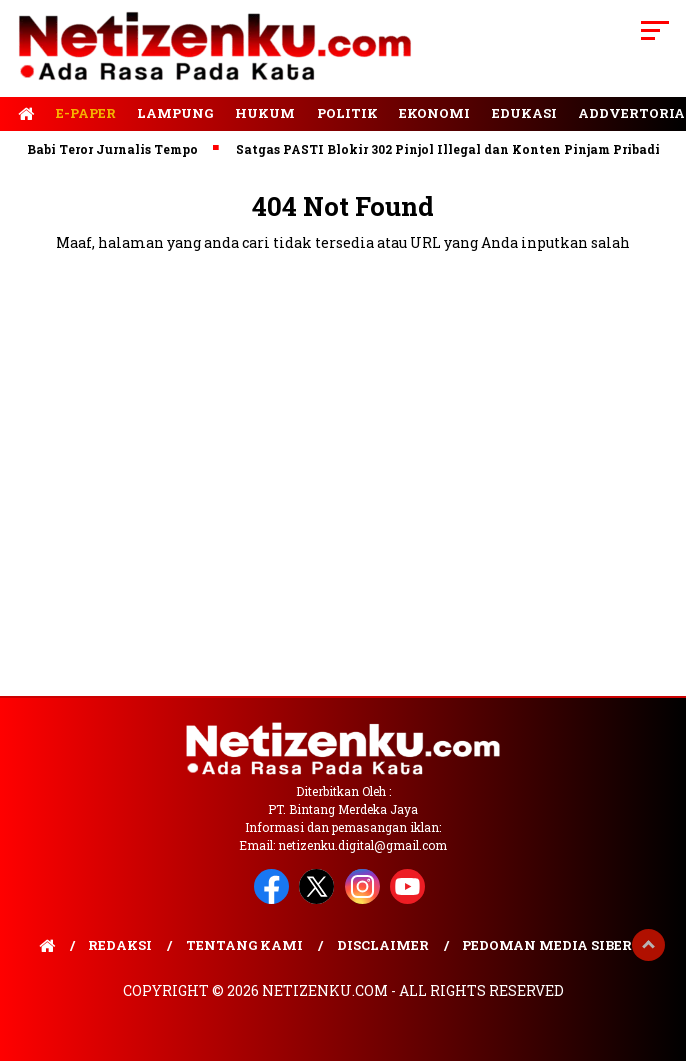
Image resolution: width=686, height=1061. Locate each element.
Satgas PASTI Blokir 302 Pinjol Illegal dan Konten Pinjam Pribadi (453, 149)
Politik (347, 113)
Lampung (175, 113)
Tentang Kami (244, 945)
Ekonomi (434, 113)
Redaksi (120, 945)
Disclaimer (383, 945)
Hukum (265, 113)
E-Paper (86, 113)
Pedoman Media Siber (547, 945)
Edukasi (524, 113)
